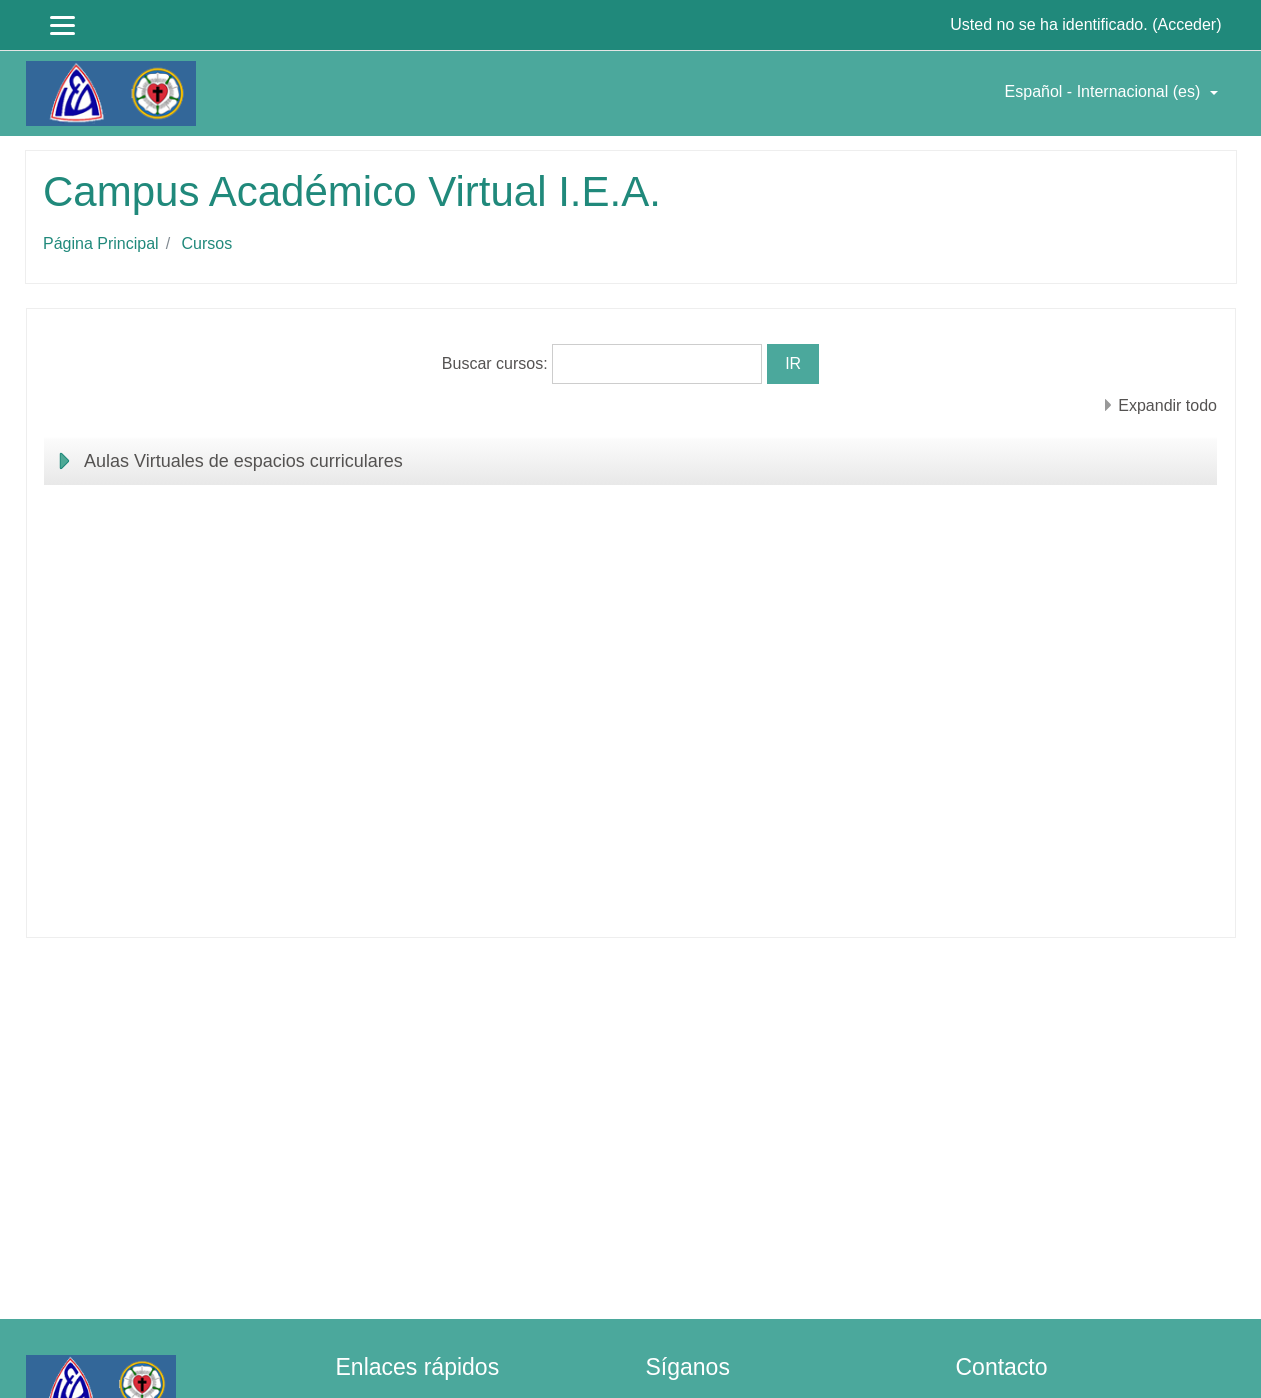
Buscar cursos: (497, 363)
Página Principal (101, 243)
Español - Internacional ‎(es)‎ (1105, 91)
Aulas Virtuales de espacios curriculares (243, 461)
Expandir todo (1167, 405)
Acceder (1186, 24)
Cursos (207, 243)
